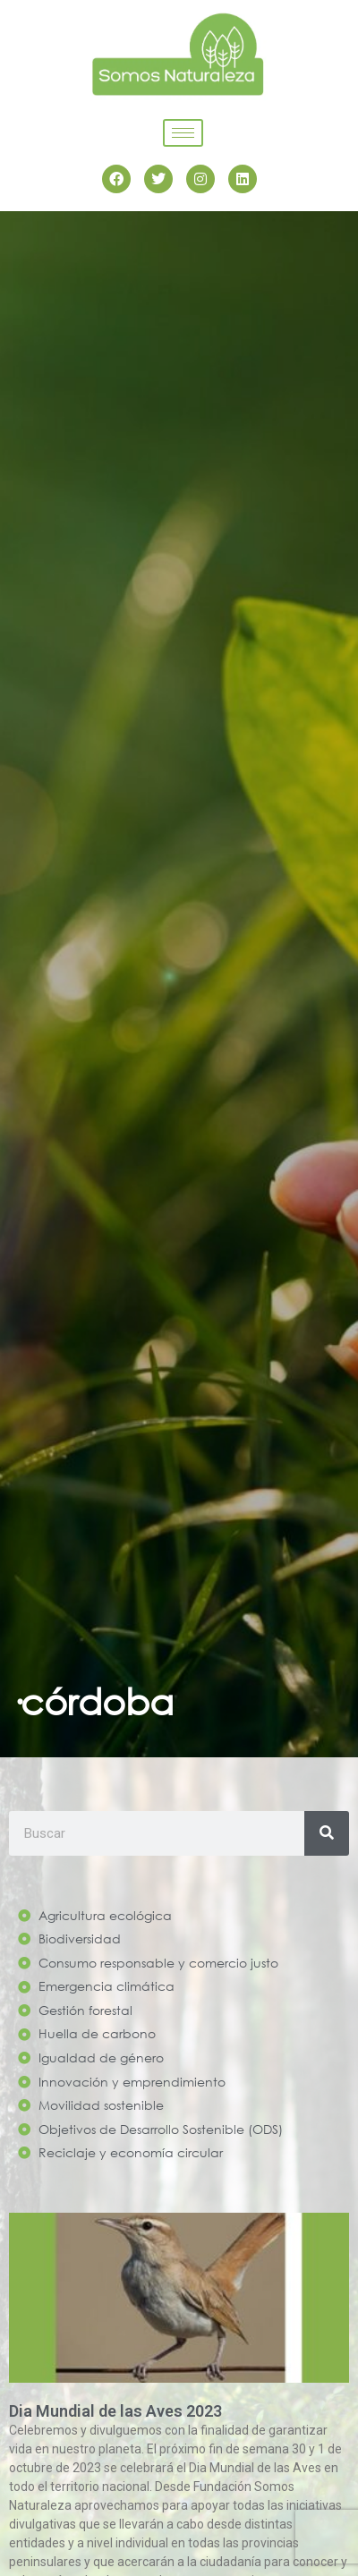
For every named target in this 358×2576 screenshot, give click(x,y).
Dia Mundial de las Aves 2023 (115, 2411)
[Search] (326, 1833)
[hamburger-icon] (183, 133)
